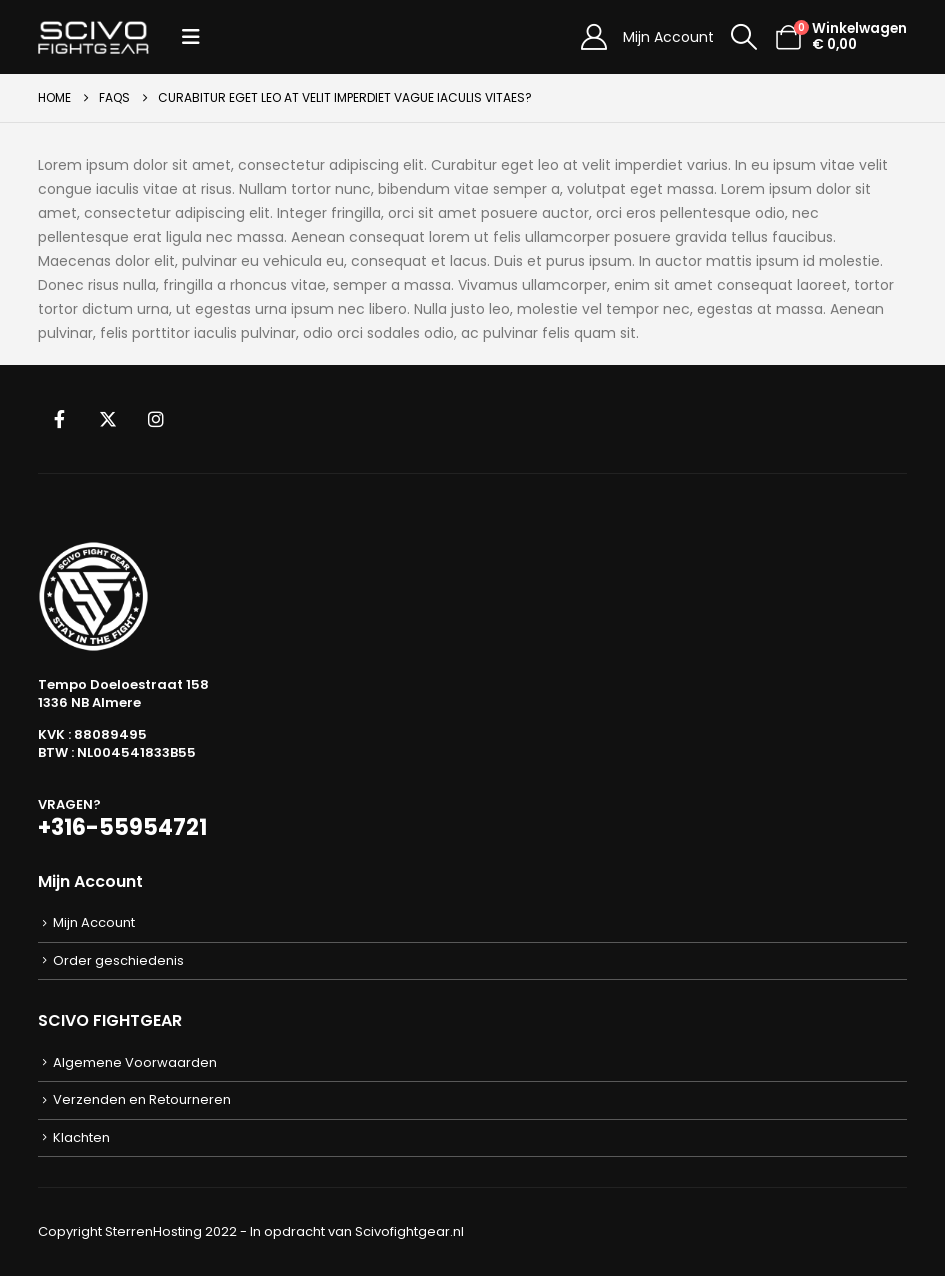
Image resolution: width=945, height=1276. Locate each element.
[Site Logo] (93, 37)
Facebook (60, 419)
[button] (191, 37)
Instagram (156, 419)
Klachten (81, 1137)
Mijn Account (668, 37)
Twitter (108, 419)
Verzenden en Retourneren (142, 1099)
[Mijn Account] (593, 37)
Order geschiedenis (118, 960)
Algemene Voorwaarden (135, 1062)
